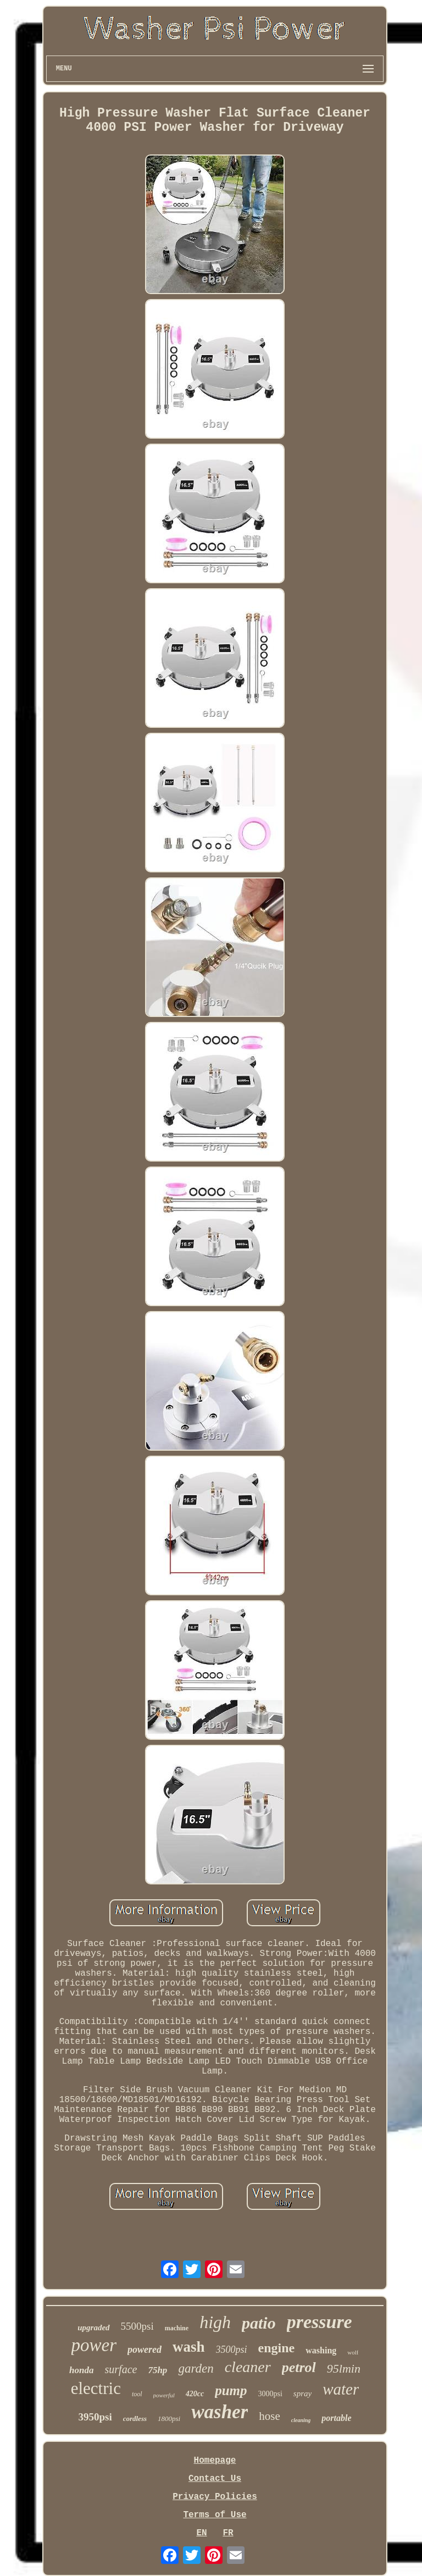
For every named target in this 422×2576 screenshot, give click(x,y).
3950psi (95, 2417)
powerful (164, 2395)
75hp (157, 2370)
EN (201, 2533)
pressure (319, 2322)
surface (121, 2369)
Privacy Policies (215, 2497)
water (341, 2389)
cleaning (301, 2420)
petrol (299, 2367)
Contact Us (214, 2479)
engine (276, 2348)
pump (231, 2390)
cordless (135, 2418)
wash (189, 2347)
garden (195, 2368)
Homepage (215, 2461)
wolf (352, 2352)
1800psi (169, 2418)
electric (96, 2388)
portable (336, 2418)
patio (259, 2323)
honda (81, 2370)
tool (137, 2394)
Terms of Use (214, 2515)
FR (228, 2533)
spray (302, 2393)
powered (144, 2349)
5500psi (137, 2326)
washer (219, 2412)
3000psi (270, 2394)
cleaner (248, 2366)
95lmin (343, 2368)
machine (176, 2328)
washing (321, 2350)
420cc (195, 2394)
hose (269, 2416)
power (94, 2345)
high (215, 2322)
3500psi (231, 2349)
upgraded (93, 2327)
